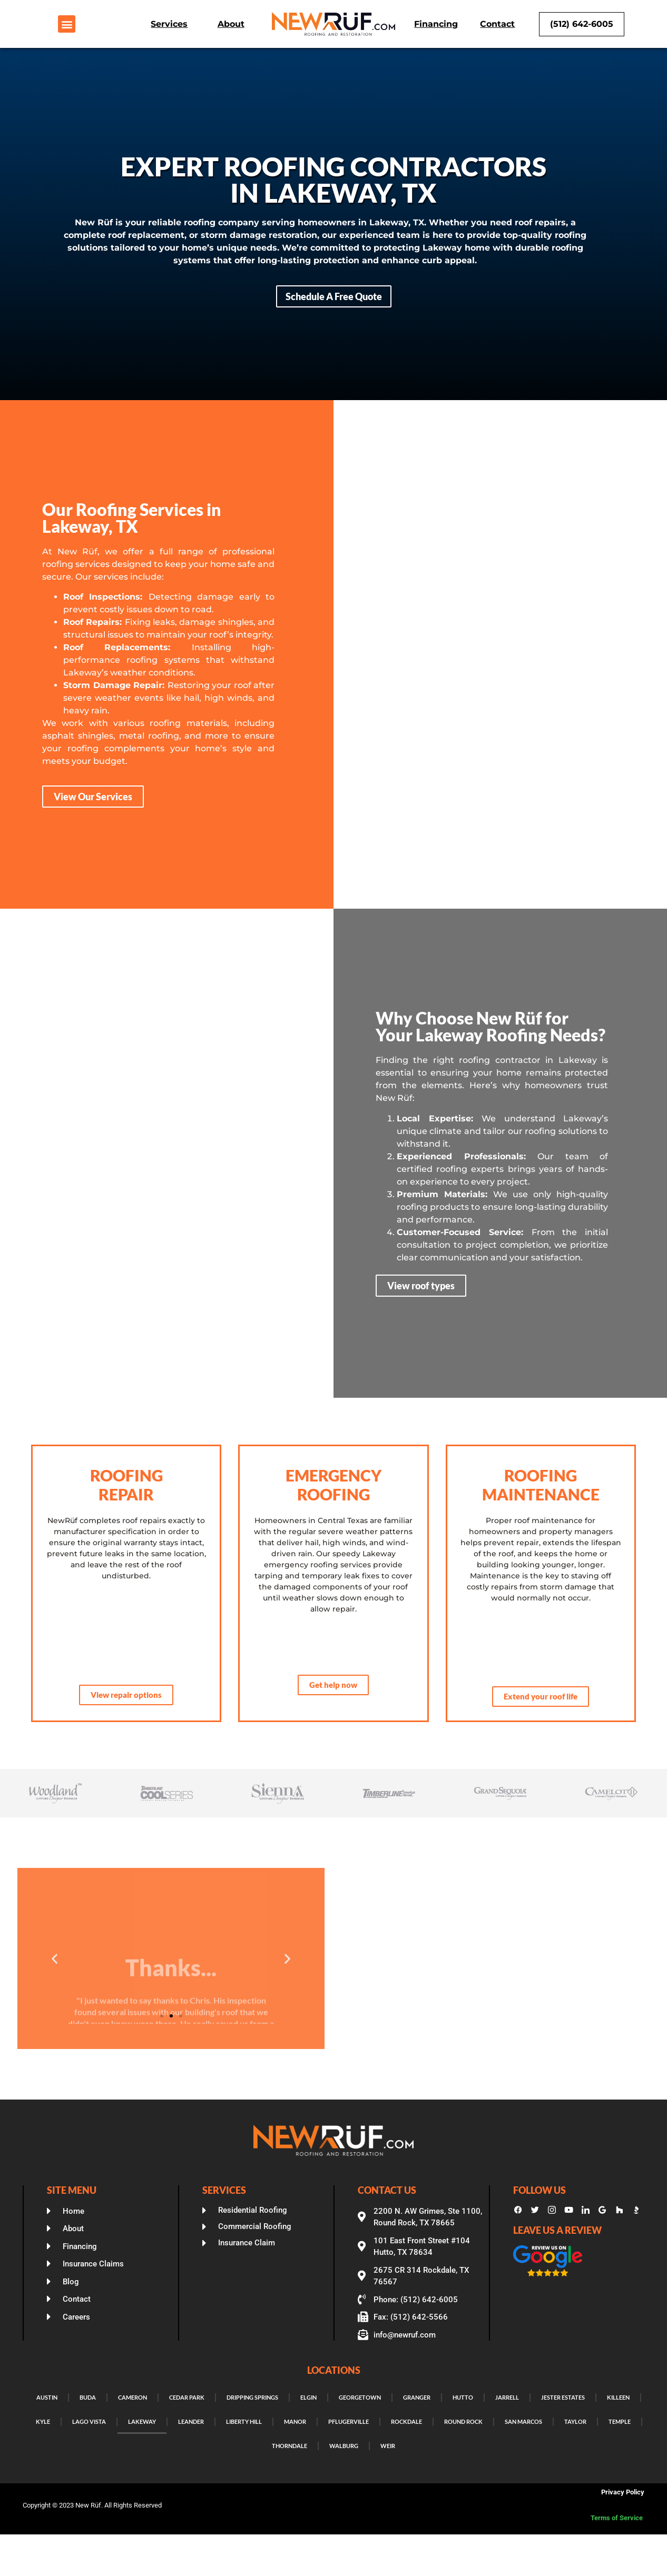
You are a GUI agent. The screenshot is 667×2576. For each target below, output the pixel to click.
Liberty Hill (244, 2421)
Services (169, 24)
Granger (416, 2397)
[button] (66, 24)
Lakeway (142, 2421)
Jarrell (507, 2397)
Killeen (618, 2397)
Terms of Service (617, 2518)
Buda (88, 2397)
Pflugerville (348, 2421)
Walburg (343, 2445)
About (231, 24)
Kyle (43, 2421)
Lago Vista (89, 2421)
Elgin (308, 2397)
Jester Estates (563, 2397)
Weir (387, 2445)
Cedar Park (186, 2397)
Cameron (132, 2397)
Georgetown (360, 2397)
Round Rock (463, 2421)
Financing (436, 24)
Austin (46, 2397)
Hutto (463, 2397)
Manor (295, 2421)
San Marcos (523, 2421)
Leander (191, 2421)
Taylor (575, 2421)
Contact (497, 24)
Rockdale (406, 2421)
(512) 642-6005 (581, 24)
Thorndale (289, 2445)
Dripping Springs (252, 2397)
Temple (620, 2421)
